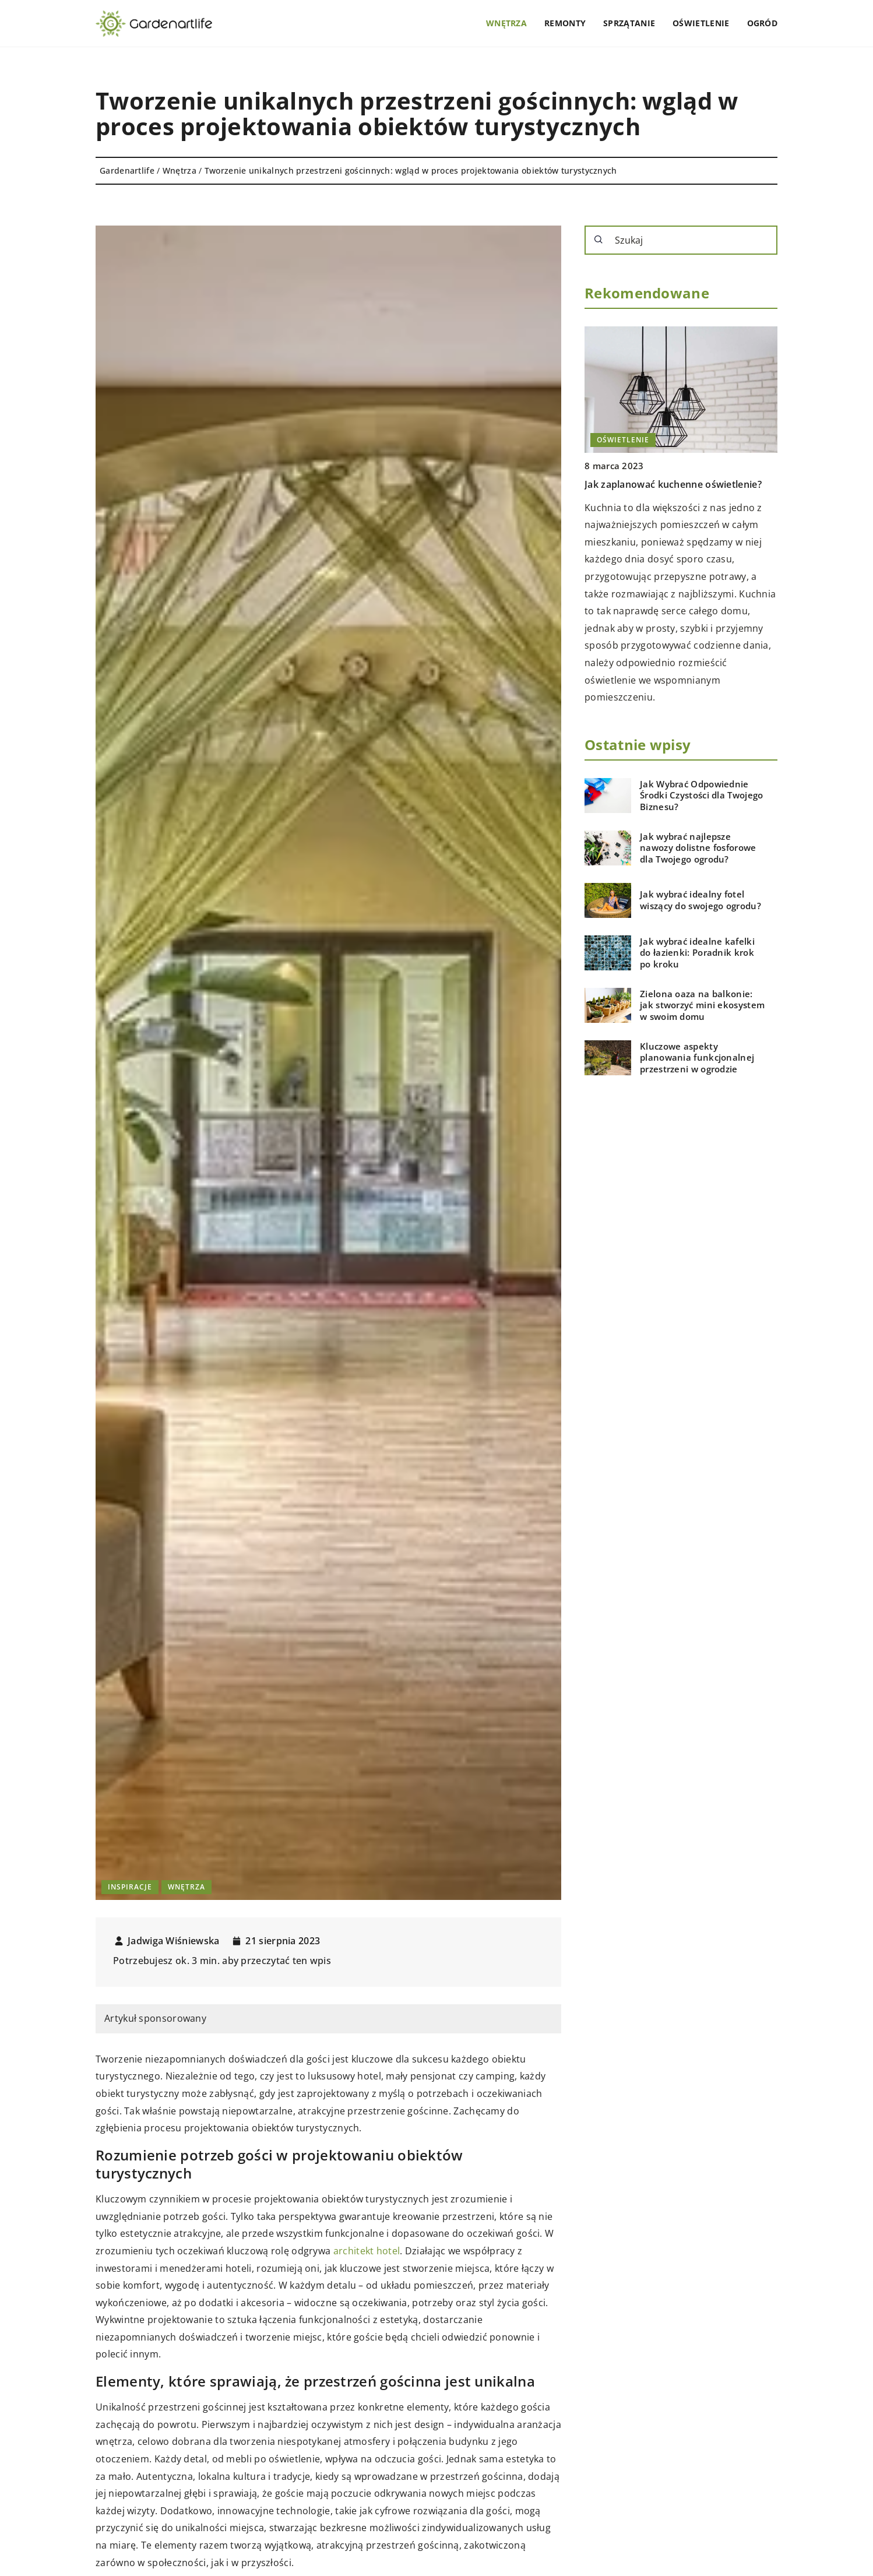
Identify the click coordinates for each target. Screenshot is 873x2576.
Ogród (762, 23)
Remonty (565, 23)
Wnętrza (506, 23)
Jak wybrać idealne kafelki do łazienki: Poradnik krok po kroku (697, 953)
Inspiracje (130, 1887)
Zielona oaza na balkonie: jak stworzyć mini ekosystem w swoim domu (702, 1005)
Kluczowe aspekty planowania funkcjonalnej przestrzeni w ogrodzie (697, 1058)
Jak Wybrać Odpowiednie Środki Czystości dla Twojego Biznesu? (701, 795)
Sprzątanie (629, 23)
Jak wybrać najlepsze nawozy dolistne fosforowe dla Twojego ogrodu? (698, 848)
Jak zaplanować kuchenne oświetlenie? (673, 484)
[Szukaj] (598, 240)
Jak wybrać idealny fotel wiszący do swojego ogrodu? (700, 900)
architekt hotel (366, 2250)
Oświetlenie (701, 23)
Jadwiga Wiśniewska (173, 1940)
